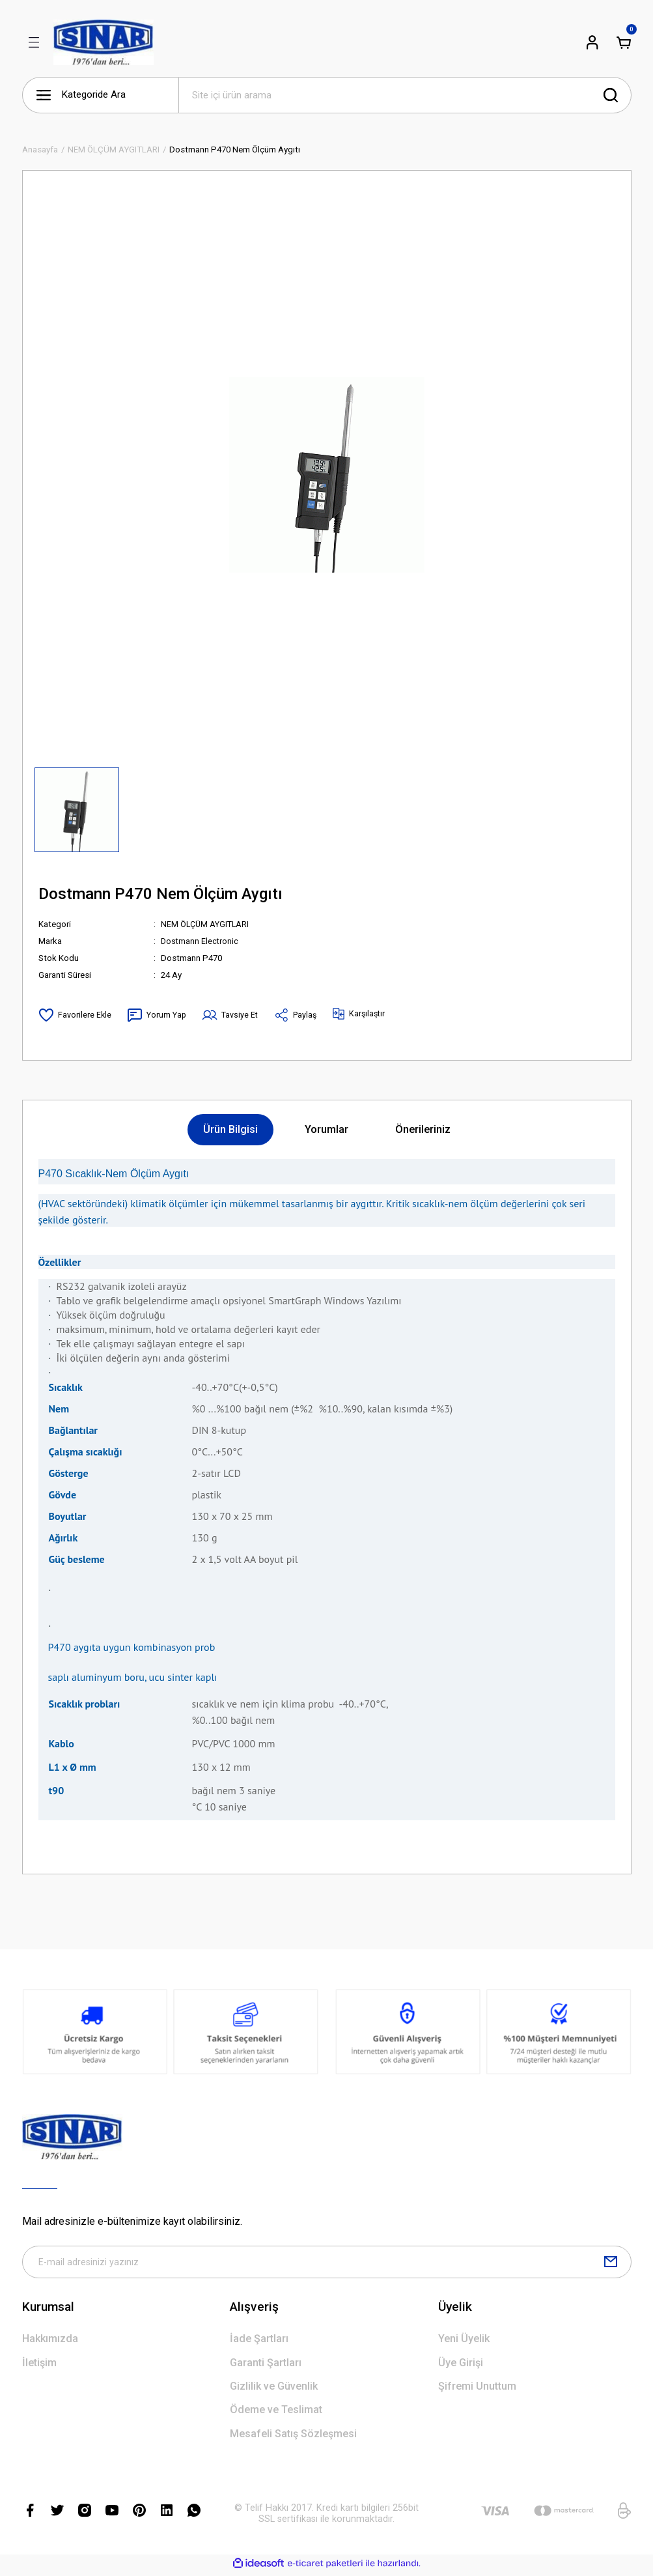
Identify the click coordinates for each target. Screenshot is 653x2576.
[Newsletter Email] (327, 2264)
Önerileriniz (423, 1129)
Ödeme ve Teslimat (276, 2413)
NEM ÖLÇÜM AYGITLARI (207, 924)
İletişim (39, 2366)
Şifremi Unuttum (477, 2389)
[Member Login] (592, 42)
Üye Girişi (460, 2366)
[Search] (405, 95)
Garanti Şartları (265, 2366)
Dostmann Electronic (200, 941)
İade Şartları (259, 2342)
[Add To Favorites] (75, 1015)
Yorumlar (326, 1129)
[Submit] (611, 2264)
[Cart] (624, 42)
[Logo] (103, 42)
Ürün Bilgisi (230, 1129)
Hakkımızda (50, 2342)
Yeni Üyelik (464, 2342)
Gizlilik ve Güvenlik (274, 2389)
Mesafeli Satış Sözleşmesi (293, 2437)
